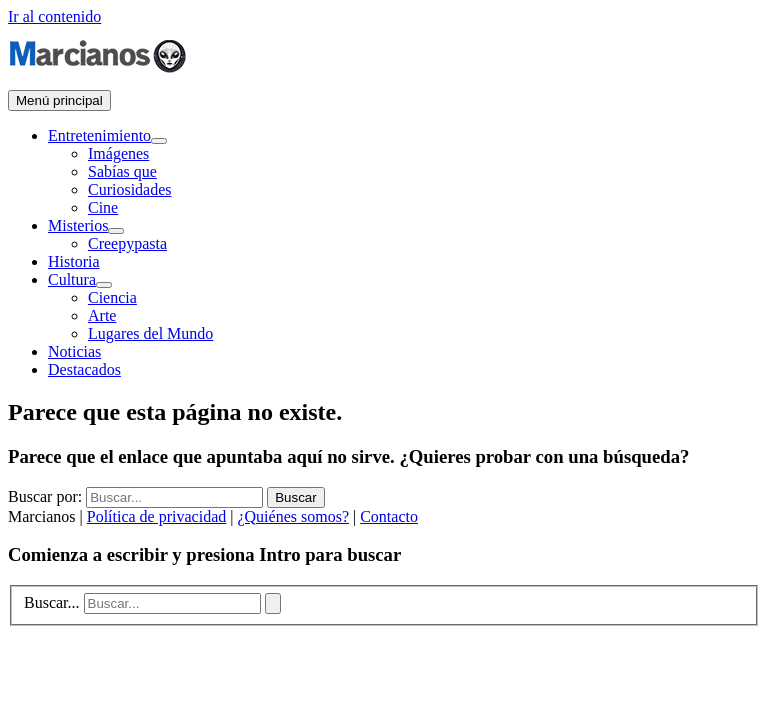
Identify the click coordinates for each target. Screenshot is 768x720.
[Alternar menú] (159, 141)
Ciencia (112, 297)
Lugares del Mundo (150, 333)
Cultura (72, 279)
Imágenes (118, 153)
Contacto (389, 516)
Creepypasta (127, 243)
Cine (103, 207)
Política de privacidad (157, 516)
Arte (102, 315)
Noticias (74, 351)
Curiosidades (130, 189)
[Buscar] (273, 603)
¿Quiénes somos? (293, 516)
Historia (74, 261)
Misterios (78, 225)
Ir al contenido (54, 16)
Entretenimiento (99, 135)
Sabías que (122, 171)
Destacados (84, 369)
